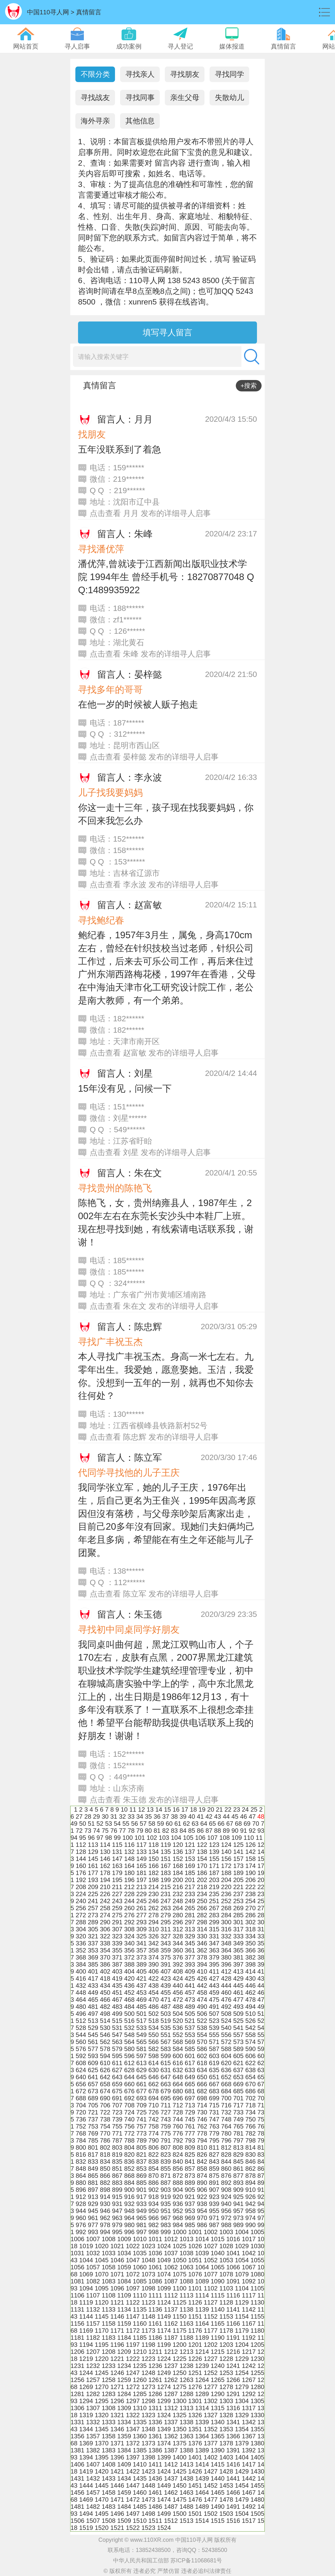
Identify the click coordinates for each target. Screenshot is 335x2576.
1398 (148, 2457)
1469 (86, 2499)
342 (153, 1943)
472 (178, 1999)
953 (190, 2210)
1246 (117, 2372)
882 (105, 2182)
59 (160, 1823)
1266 (233, 2379)
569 (190, 2041)
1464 (202, 2492)
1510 (140, 2520)
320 (81, 1936)
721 (93, 2112)
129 (93, 1851)
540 (226, 2027)
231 (165, 1894)
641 (93, 2077)
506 (202, 2013)
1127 (211, 2302)
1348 (148, 2429)
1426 (195, 2471)
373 (141, 1957)
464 (81, 1999)
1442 (249, 2478)
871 (165, 2175)
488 (178, 2006)
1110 (140, 2295)
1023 (148, 2246)
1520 (102, 2527)
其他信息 (140, 121)
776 (178, 2133)
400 (81, 1971)
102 (152, 1837)
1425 (179, 2471)
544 (81, 2034)
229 (141, 1894)
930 (105, 2203)
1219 (86, 2358)
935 (165, 2203)
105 (188, 1837)
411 (214, 1971)
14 (158, 1809)
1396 (117, 2457)
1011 (155, 2239)
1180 (257, 2330)
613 (141, 2063)
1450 (179, 2485)
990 (250, 2224)
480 (81, 2006)
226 (105, 1894)
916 (129, 2196)
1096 (117, 2288)
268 (226, 1908)
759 (165, 2126)
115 (117, 1844)
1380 (257, 2443)
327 (165, 1936)
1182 (93, 2337)
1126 (195, 2302)
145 (93, 1858)
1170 (102, 2330)
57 (143, 1823)
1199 (164, 2344)
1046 (117, 2260)
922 (202, 2196)
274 (105, 1915)
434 (105, 1985)
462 (250, 1992)
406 (153, 1971)
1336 (155, 2422)
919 (165, 2196)
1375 (179, 2443)
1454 (242, 2485)
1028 (226, 2246)
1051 (195, 2260)
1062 (171, 2267)
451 (117, 1992)
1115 (218, 2295)
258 (105, 1908)
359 (165, 1950)
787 (117, 2140)
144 (81, 1858)
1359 (124, 2436)
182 (153, 1872)
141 (238, 1851)
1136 (155, 2309)
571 (214, 2041)
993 (93, 2232)
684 (226, 2091)
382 (250, 1957)
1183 (108, 2337)
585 (190, 2048)
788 (129, 2140)
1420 (102, 2471)
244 (129, 1901)
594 (105, 2055)
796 (226, 2140)
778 (202, 2133)
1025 (179, 2246)
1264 (202, 2379)
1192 (249, 2337)
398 (250, 1964)
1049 (164, 2260)
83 (174, 1830)
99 (117, 1837)
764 (226, 2126)
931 (117, 2203)
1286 (155, 2393)
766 (250, 2126)
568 (178, 2041)
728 (178, 2112)
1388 (186, 2450)
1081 (77, 2281)
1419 (86, 2471)
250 (202, 1901)
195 (117, 1879)
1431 (77, 2478)
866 (105, 2175)
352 (81, 1950)
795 (214, 2140)
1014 (202, 2239)
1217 (249, 2351)
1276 (195, 2386)
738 (105, 2119)
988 (226, 2224)
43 (217, 1816)
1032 (93, 2253)
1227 (211, 2358)
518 (153, 2020)
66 (221, 1823)
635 (214, 2070)
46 (243, 1816)
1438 (186, 2478)
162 (105, 1865)
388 (129, 1964)
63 (195, 1823)
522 (202, 2020)
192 (81, 1879)
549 (141, 2034)
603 (214, 2055)
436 (129, 1985)
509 (238, 2013)
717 (238, 2105)
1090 (218, 2281)
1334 (124, 2422)
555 (214, 2034)
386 (105, 1964)
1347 (133, 2429)
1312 (171, 2408)
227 (117, 1894)
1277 (211, 2386)
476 (226, 1999)
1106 (77, 2295)
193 (93, 1879)
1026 (195, 2246)
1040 (218, 2253)
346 (202, 1943)
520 (178, 2020)
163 (117, 1865)
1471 (117, 2499)
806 (153, 2147)
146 (105, 1858)
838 (153, 2161)
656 (81, 2084)
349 (238, 1943)
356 (129, 1950)
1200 (179, 2344)
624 (81, 2070)
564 (129, 2041)
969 (190, 2217)
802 (105, 2147)
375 (165, 1957)
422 (153, 1978)
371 (117, 1957)
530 (105, 2027)
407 (165, 1971)
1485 (140, 2506)
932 (129, 2203)
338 (105, 1943)
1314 (202, 2408)
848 (81, 2168)
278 (153, 1915)
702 (250, 2098)
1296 (117, 2401)
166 (153, 1865)
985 (190, 2224)
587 (214, 2048)
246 (153, 1901)
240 (81, 1901)
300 (226, 1922)
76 (113, 1830)
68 (238, 1823)
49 (74, 1823)
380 (226, 1957)
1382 (93, 2450)
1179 (242, 2330)
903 (165, 2189)
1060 (140, 2267)
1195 (102, 2344)
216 (178, 1886)
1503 (226, 2513)
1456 (77, 2492)
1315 (218, 2408)
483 (117, 2006)
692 (129, 2098)
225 (93, 1894)
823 (165, 2154)
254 (250, 1901)
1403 (226, 2457)
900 (129, 2189)
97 (100, 1837)
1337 (171, 2422)
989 (238, 2224)
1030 (257, 2246)
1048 (148, 2260)
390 (153, 1964)
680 (178, 2091)
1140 (218, 2309)
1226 (195, 2358)
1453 (226, 2485)
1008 (108, 2239)
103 (164, 1837)
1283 (108, 2393)
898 (105, 2189)
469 (141, 1999)
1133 (108, 2309)
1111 (155, 2295)
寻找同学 (229, 74)
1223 (148, 2358)
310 (153, 1929)
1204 (242, 2344)
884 (129, 2182)
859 (214, 2168)
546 (105, 2034)
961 (93, 2217)
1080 (257, 2274)
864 (81, 2175)
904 (178, 2189)
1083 (108, 2281)
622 (250, 2063)
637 (238, 2070)
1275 (179, 2386)
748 (226, 2119)
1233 (108, 2365)
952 (178, 2210)
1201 (195, 2344)
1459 (124, 2492)
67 (229, 1823)
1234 (124, 2365)
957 (238, 2210)
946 (105, 2210)
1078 (226, 2274)
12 (141, 1809)
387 (117, 1964)
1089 (202, 2281)
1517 (249, 2520)
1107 (93, 2295)
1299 (164, 2401)
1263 (186, 2379)
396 (226, 1964)
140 (226, 1851)
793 (190, 2140)
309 (141, 1929)
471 (165, 1999)
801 (93, 2147)
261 (141, 1908)
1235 (140, 2365)
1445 (102, 2485)
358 (153, 1950)
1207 (93, 2351)
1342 (249, 2422)
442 (202, 1985)
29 (96, 1816)
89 (226, 1830)
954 (202, 2210)
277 (141, 1915)
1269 (86, 2386)
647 (165, 2077)
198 (153, 1879)
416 (81, 1978)
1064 (202, 2267)
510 (250, 2013)
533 (141, 2027)
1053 (226, 2260)
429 (238, 1978)
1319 (86, 2415)
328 (178, 1936)
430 (250, 1978)
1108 (108, 2295)
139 (214, 1851)
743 (165, 2119)
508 (226, 2013)
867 (117, 2175)
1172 (133, 2330)
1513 (186, 2520)
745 (190, 2119)
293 (141, 1922)
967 (165, 2217)
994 (105, 2232)
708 (129, 2105)
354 (105, 1950)
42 (208, 1816)
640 (81, 2077)
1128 (226, 2302)
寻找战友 (95, 97)
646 (153, 2077)
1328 (226, 2415)
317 (238, 1929)
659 (117, 2084)
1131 (77, 2309)
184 (178, 1872)
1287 (171, 2393)
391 (165, 1964)
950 (153, 2210)
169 (190, 1865)
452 (129, 1992)
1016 (233, 2239)
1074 (164, 2274)
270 (250, 1908)
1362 (171, 2436)
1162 (171, 2323)
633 (190, 2070)
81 (157, 1830)
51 (91, 1823)
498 (105, 2013)
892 (226, 2182)
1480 (257, 2499)
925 (238, 2196)
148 (129, 1858)
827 (214, 2154)
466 (105, 1999)
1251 (195, 2372)
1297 (133, 2401)
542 (250, 2027)
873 (190, 2175)
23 (236, 1809)
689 (93, 2098)
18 (193, 1809)
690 (105, 2098)
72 (79, 1830)
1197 (133, 2344)
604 (226, 2055)
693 (141, 2098)
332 (226, 1936)
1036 (155, 2253)
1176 (195, 2330)
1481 (77, 2506)
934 (153, 2203)
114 (105, 1844)
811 (214, 2147)
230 (153, 1894)
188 (226, 1872)
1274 (164, 2386)
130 (105, 1851)
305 (93, 1929)
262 (153, 1908)
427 (214, 1978)
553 (190, 2034)
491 (214, 2006)
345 (190, 1943)
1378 (226, 2443)
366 (250, 1950)
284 (226, 1915)
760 (178, 2126)
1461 (155, 2492)
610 (105, 2063)
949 (141, 2210)
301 (238, 1922)
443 (214, 1985)
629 (141, 2070)
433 (93, 1985)
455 (165, 1992)
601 (190, 2055)
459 (214, 1992)
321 (93, 1936)
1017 (249, 2239)
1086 (155, 2281)
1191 (233, 2337)
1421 (117, 2471)
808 (178, 2147)
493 (238, 2006)
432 (81, 1985)
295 (165, 1922)
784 (81, 2140)
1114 (202, 2295)
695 (165, 2098)
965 (141, 2217)
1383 (108, 2450)
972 (226, 2217)
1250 (179, 2372)
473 (190, 1999)
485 (141, 2006)
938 (202, 2203)
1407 (93, 2464)
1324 (164, 2415)
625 (93, 2070)
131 (117, 1851)
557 (238, 2034)
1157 (93, 2323)
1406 (77, 2464)
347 (214, 1943)
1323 (148, 2415)
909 (238, 2189)
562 (105, 2041)
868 (129, 2175)
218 (202, 1886)
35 (148, 1816)
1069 (86, 2274)
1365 (218, 2436)
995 (117, 2232)
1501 (195, 2513)
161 (93, 1865)
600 (178, 2055)
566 (153, 2041)
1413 (186, 2464)
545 (93, 2034)
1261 (155, 2379)
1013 (186, 2239)
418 (105, 1978)
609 (93, 2063)
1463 (186, 2492)
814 (250, 2147)
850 (105, 2168)
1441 (233, 2478)
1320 (102, 2415)
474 (202, 1999)
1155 (257, 2316)
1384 (124, 2450)
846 (250, 2161)
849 (93, 2168)
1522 (133, 2527)
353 (93, 1950)
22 (228, 1809)
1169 (86, 2330)
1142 (249, 2309)
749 (238, 2119)
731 (214, 2112)
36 (157, 1816)
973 (238, 2217)
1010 (140, 2239)
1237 (171, 2365)
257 (93, 1908)
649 (190, 2077)
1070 (102, 2274)
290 (105, 1922)
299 (214, 1922)
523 (214, 2020)
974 (250, 2217)
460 (226, 1992)
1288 (186, 2393)
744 (178, 2119)
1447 (133, 2485)
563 (117, 2041)
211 (117, 1886)
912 (81, 2196)
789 (141, 2140)
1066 (233, 2267)
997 (141, 2232)
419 (117, 1978)
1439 (202, 2478)
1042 (249, 2253)
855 (165, 2168)
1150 (179, 2316)
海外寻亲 (95, 121)
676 (129, 2091)
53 (108, 1823)
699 (214, 2098)
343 (165, 1943)
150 (153, 1858)
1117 (249, 2295)
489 (190, 2006)
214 (153, 1886)
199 (165, 1879)
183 (165, 1872)
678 (153, 2091)
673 (93, 2091)
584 (178, 2048)
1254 (242, 2372)
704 (81, 2105)
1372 (133, 2443)
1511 (155, 2520)
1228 (226, 2358)
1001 (195, 2232)
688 (81, 2098)
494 (250, 2006)
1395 (102, 2457)
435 (117, 1985)
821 (141, 2154)
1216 (233, 2351)
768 (81, 2133)
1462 (171, 2492)
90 (234, 1830)
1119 (86, 2302)
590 (250, 2048)
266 (202, 1908)
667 (214, 2084)
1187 (171, 2337)
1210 (140, 2351)
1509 (124, 2520)
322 (105, 1936)
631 (165, 2070)
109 (236, 1837)
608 (81, 2063)
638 (250, 2070)
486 (153, 2006)
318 (250, 1929)
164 (129, 1865)
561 (93, 2041)
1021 (117, 2246)
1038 (186, 2253)
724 (129, 2112)
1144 (86, 2316)
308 (129, 1929)
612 (129, 2063)
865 (93, 2175)
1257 (93, 2379)
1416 (233, 2464)
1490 (218, 2506)
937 (190, 2203)
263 (165, 1908)
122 (202, 1844)
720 (81, 2112)
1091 (233, 2281)
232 (178, 1894)
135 (165, 1851)
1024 (164, 2246)
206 (250, 1879)
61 (177, 1823)
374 (153, 1957)
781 (238, 2133)
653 (238, 2077)
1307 (93, 2408)
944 (81, 2210)
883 (117, 2182)
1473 (148, 2499)
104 (176, 1837)
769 (93, 2133)
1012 (171, 2239)
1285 (140, 2393)
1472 (133, 2499)
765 (238, 2126)
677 (141, 2091)
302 (250, 1922)
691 (117, 2098)
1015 (218, 2239)
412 (226, 1971)
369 (93, 1957)
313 (190, 1929)
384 (81, 1964)
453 (141, 1992)
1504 (242, 2513)
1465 (218, 2492)
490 (202, 2006)
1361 (155, 2436)
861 (238, 2168)
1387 (171, 2450)
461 (238, 1992)
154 (202, 1858)
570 (202, 2041)
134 (153, 1851)
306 (105, 1929)
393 (190, 1964)
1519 (86, 2527)
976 (81, 2224)
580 (129, 2048)
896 (81, 2189)
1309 (124, 2408)
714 (202, 2105)
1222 (133, 2358)
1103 (226, 2288)
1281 (77, 2393)
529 (93, 2027)
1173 (148, 2330)
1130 (257, 2302)
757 (141, 2126)
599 (165, 2055)
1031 (77, 2253)
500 (129, 2013)
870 (153, 2175)
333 (238, 1936)
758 (153, 2126)
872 (178, 2175)
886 (153, 2182)
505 (190, 2013)
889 (190, 2182)
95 (82, 1837)
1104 (242, 2288)
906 (202, 2189)
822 (153, 2154)
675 (117, 2091)
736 (81, 2119)
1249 (164, 2372)
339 (117, 1943)
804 (129, 2147)
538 (202, 2027)
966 (153, 2217)
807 (165, 2147)
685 (238, 2091)
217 (190, 1886)
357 (141, 1950)
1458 (108, 2492)
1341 (233, 2422)
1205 (257, 2344)
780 (226, 2133)
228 (129, 1894)
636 (226, 2070)
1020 (102, 2246)
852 (129, 2168)
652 (226, 2077)
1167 (249, 2323)
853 (141, 2168)
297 (190, 1922)
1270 (102, 2386)
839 (165, 2161)
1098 (148, 2288)
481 (93, 2006)
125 (238, 1844)
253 (238, 1901)
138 (202, 1851)
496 (81, 2013)
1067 (249, 2267)
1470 (102, 2499)
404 (129, 1971)
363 (214, 1950)
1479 (242, 2499)
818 (105, 2154)
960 (81, 2217)
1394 (86, 2457)
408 (178, 1971)
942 (250, 2203)
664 (178, 2084)
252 (226, 1901)
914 (105, 2196)
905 (190, 2189)
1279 (242, 2386)
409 (190, 1971)
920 (178, 2196)
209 (93, 1886)
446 (250, 1985)
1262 (171, 2379)
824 (178, 2154)
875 (214, 2175)
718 (250, 2105)
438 (153, 1985)
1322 (133, 2415)
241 (93, 1901)
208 (81, 1886)
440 (178, 1985)
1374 (164, 2443)
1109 (124, 2295)
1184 (124, 2337)
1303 (226, 2401)
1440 (218, 2478)
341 (141, 1943)
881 (93, 2182)
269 (238, 1908)
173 (238, 1865)
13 (150, 1809)
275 (117, 1915)
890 (202, 2182)
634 (202, 2070)
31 (113, 1816)
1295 (102, 2401)
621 (238, 2063)
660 (129, 2084)
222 (250, 1886)
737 (93, 2119)
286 (250, 1915)
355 (117, 1950)
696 (178, 2098)
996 (129, 2232)
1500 (179, 2513)
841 (190, 2161)
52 (100, 1823)
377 (190, 1957)
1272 (133, 2386)
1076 (195, 2274)
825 (190, 2154)
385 (93, 1964)
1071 (117, 2274)
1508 (108, 2520)
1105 (257, 2288)
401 (93, 1971)
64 (203, 1823)
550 (153, 2034)
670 (250, 2084)
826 (202, 2154)
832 (81, 2161)
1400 (179, 2457)
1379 (242, 2443)
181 (141, 1872)
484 (129, 2006)
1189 (202, 2337)
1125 (179, 2302)
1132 (93, 2309)
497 (93, 2013)
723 (117, 2112)
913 (93, 2196)
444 (226, 1985)
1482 (93, 2506)
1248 (148, 2372)
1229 (242, 2358)
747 (214, 2119)
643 (117, 2077)
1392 (249, 2450)
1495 (102, 2513)
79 (139, 1830)
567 (165, 2041)
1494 (86, 2513)
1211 (155, 2351)
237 (238, 1894)
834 (105, 2161)
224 (81, 1894)
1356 (77, 2436)
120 (178, 1844)
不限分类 (95, 74)
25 (253, 1809)
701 (238, 2098)
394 (202, 1964)
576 (81, 2048)
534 (153, 2027)
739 (117, 2119)
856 (178, 2168)
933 (141, 2203)
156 (226, 1858)
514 (105, 2020)
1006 (77, 2239)
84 (182, 1830)
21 (219, 1809)
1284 (124, 2393)
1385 (140, 2450)
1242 (249, 2365)
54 (117, 1823)
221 (238, 1886)
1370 (102, 2443)
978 (105, 2224)
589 (238, 2048)
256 (81, 1908)
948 (129, 2210)
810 (202, 2147)
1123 (148, 2302)
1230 (257, 2358)
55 (126, 1823)
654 (250, 2077)
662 (153, 2084)
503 (165, 2013)
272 (81, 1915)
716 (226, 2105)
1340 (218, 2422)
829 (238, 2154)
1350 (179, 2429)
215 (165, 1886)
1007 (93, 2239)
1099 (164, 2288)
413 (238, 1971)
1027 (211, 2246)
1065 (218, 2267)
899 (117, 2189)
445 (238, 1985)
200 (178, 1879)
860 (226, 2168)
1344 (86, 2429)
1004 (242, 2232)
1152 (211, 2316)
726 (153, 2112)
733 (238, 2112)
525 (238, 2020)
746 (202, 2119)
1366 (233, 2436)
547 (117, 2034)
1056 (77, 2267)
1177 (211, 2330)
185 (190, 1872)
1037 (171, 2253)
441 (190, 1985)
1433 (108, 2478)
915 (117, 2196)
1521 (117, 2527)
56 (134, 1823)
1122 (133, 2302)
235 (214, 1894)
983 (165, 2224)
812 (226, 2147)
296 (178, 1922)
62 (186, 1823)
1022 (133, 2246)
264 (178, 1908)
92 (252, 1830)
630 (153, 2070)
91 (243, 1830)
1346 (117, 2429)
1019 (86, 2246)
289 (93, 1922)
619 (214, 2063)
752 (81, 2126)
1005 (257, 2232)
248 (178, 1901)
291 (117, 1922)
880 (81, 2182)
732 (226, 2112)
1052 (211, 2260)
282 (202, 1915)
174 (250, 1865)
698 (202, 2098)
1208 (108, 2351)
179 (117, 1872)
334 (250, 1936)
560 (81, 2041)
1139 (202, 2309)
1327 (211, 2415)
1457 (93, 2492)
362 (202, 1950)
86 (200, 1830)
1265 (218, 2379)
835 (117, 2161)
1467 (249, 2492)
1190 (218, 2337)
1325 (179, 2415)
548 (129, 2034)
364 (226, 1950)
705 (93, 2105)
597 (141, 2055)
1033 (108, 2253)
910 (250, 2189)
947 (117, 2210)
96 (91, 1837)
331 (214, 1936)
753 (93, 2126)
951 (165, 2210)
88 (217, 1830)
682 (202, 2091)
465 (93, 1999)
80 (148, 1830)
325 (141, 1936)
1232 (93, 2365)
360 (178, 1950)
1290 (218, 2393)
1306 (77, 2408)
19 (202, 1809)
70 (255, 1823)
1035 (140, 2253)
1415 (218, 2464)
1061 (155, 2267)
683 (214, 2091)
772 (129, 2133)
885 (141, 2182)
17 (184, 1809)
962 (105, 2217)
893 (238, 2182)
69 (247, 1823)
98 (108, 1837)
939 (214, 2203)
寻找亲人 (140, 74)
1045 (102, 2260)
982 (153, 2224)
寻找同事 (140, 97)
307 (117, 1929)
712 (178, 2105)
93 (260, 1830)
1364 (202, 2436)
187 (214, 1872)
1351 (195, 2429)
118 (153, 1844)
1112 (171, 2295)
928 (81, 2203)
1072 (133, 2274)
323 (117, 1936)
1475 (179, 2499)
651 (214, 2077)
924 (226, 2196)
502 (153, 2013)
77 (122, 1830)
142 (250, 1851)
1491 (233, 2506)
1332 (93, 2422)
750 (250, 2119)
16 (176, 1809)
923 (214, 2196)
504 (178, 2013)
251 (214, 1901)
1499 (164, 2513)
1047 (133, 2260)
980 (129, 2224)
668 (226, 2084)
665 (190, 2084)
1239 (202, 2365)
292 (129, 1922)
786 (105, 2140)
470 (153, 1999)
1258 (108, 2379)
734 (250, 2112)
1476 (195, 2499)
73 (87, 1830)
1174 (164, 2330)
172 (226, 1865)
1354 (242, 2429)
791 (165, 2140)
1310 (140, 2408)
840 (178, 2161)
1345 (102, 2429)
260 (129, 1908)
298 (202, 1922)
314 (202, 1929)
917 (141, 2196)
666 (202, 2084)
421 (141, 1978)
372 (129, 1957)
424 (178, 1978)
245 (141, 1901)
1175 (179, 2330)
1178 (226, 2330)
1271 (117, 2386)
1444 (86, 2485)
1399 (164, 2457)
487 (165, 2006)
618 (202, 2063)
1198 (148, 2344)
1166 (233, 2323)
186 (202, 1872)
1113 (186, 2295)
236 (226, 1894)
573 (238, 2041)
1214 (202, 2351)
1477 (211, 2499)
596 (129, 2055)
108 (224, 1837)
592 (81, 2055)
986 (202, 2224)
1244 (86, 2372)
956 (226, 2210)
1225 (179, 2358)
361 (190, 1950)
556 (226, 2034)
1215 (218, 2351)
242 (105, 1901)
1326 (195, 2415)
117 (141, 1844)
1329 (242, 2415)
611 (117, 2063)
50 (82, 1823)
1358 (108, 2436)
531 (117, 2027)
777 (190, 2133)
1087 (171, 2281)
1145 (102, 2316)
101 (139, 1837)
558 (250, 2034)
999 (165, 2232)
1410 (140, 2464)
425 (190, 1978)
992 (81, 2232)
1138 (186, 2309)
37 (165, 1816)
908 (226, 2189)
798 (250, 2140)
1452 (211, 2485)
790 (153, 2140)
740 (129, 2119)
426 (202, 1978)
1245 (102, 2372)
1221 (117, 2358)
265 (190, 1908)
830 (250, 2154)
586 (202, 2048)
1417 (249, 2464)
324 (129, 1936)
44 (226, 1816)
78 (131, 1830)
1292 (249, 2393)
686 (250, 2091)
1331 (77, 2422)
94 (74, 1837)
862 (250, 2168)
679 (165, 2091)
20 (210, 1809)
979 (117, 2224)
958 (250, 2210)
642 (105, 2077)
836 (129, 2161)
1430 (257, 2471)
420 (129, 1978)
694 (153, 2098)
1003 (226, 2232)
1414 (202, 2464)
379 (214, 1957)
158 (250, 1858)
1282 (93, 2393)
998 (153, 2232)
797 (238, 2140)
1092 (249, 2281)
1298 (148, 2401)
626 (105, 2070)
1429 (242, 2471)
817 (93, 2154)
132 (129, 1851)
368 (81, 1957)
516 (129, 2020)
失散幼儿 (229, 97)
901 (141, 2189)
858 (202, 2168)
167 (165, 1865)
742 (153, 2119)
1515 (218, 2520)
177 (93, 1872)
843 (214, 2161)
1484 (124, 2506)
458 (202, 1992)
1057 (93, 2267)
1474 (164, 2499)
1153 (226, 2316)
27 (79, 1816)
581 (141, 2048)
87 (208, 1830)
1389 (202, 2450)
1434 (124, 2478)
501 (141, 2013)
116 (129, 1844)
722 (105, 2112)
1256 (77, 2379)
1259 (124, 2379)
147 (117, 1858)
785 (93, 2140)
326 (153, 1936)
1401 (195, 2457)
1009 (124, 2239)
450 (105, 1992)
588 (226, 2048)
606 (250, 2055)
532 (129, 2027)
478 (250, 1999)
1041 (233, 2253)
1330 (257, 2415)
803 (117, 2147)
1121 (117, 2302)
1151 (195, 2316)
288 (81, 1922)
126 (250, 1844)
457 (190, 1992)
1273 (148, 2386)
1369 (86, 2443)
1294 (86, 2401)
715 (214, 2105)
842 (202, 2161)
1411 (155, 2464)
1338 (186, 2422)
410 (202, 1971)
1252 (211, 2372)
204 (226, 1879)
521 (190, 2020)
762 (202, 2126)
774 (153, 2133)
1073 (148, 2274)
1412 (171, 2464)
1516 (233, 2520)
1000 (179, 2232)
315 (214, 1929)
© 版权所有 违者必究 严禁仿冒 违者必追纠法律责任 (167, 2571)
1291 (233, 2393)
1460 (140, 2492)
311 (165, 1929)
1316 (233, 2408)
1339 (202, 2422)
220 (226, 1886)
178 (105, 1872)
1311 (155, 2408)
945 (93, 2210)
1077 (211, 2274)
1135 (140, 2309)
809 (190, 2147)
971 (214, 2217)
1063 (186, 2267)
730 (202, 2112)
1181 (77, 2337)
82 (165, 1830)
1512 (171, 2520)
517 (141, 2020)
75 (105, 1830)
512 (81, 2020)
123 (214, 1844)
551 (165, 2034)
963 (117, 2217)
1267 (249, 2379)
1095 (102, 2288)
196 (129, 1879)
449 (93, 1992)
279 (165, 1915)
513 (93, 2020)
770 (105, 2133)
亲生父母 (184, 97)
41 (200, 1816)
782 (250, 2133)
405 (141, 1971)
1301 (195, 2401)
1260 (140, 2379)
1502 (211, 2513)
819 (117, 2154)
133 (141, 1851)
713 (190, 2105)
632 (178, 2070)
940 (226, 2203)
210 (105, 1886)
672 (81, 2091)
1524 (164, 2527)
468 (129, 1999)
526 (250, 2020)
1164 (202, 2323)
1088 (186, 2281)
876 (226, 2175)
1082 (93, 2281)
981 (141, 2224)
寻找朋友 (184, 74)
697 (190, 2098)
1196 (117, 2344)
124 (226, 1844)
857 (190, 2168)
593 (93, 2055)
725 (141, 2112)
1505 (257, 2513)
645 (141, 2077)
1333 (108, 2422)
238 (250, 1894)
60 (169, 1823)
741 (141, 2119)
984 (178, 2224)
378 (202, 1957)
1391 (233, 2450)
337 (93, 1943)
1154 (242, 2316)
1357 (93, 2436)
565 (141, 2041)
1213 (186, 2351)
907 (214, 2189)
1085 (140, 2281)
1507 (93, 2520)
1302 (211, 2401)
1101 (195, 2288)
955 (214, 2210)
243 (117, 1901)
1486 (155, 2506)
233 (190, 1894)
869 (141, 2175)
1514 (202, 2520)
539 (214, 2027)
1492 (249, 2506)
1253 (226, 2372)
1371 (117, 2443)
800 (81, 2147)
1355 (257, 2429)
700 (226, 2098)
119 (165, 1844)
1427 (211, 2471)
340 (129, 1943)
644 (129, 2077)
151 (165, 1858)
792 (178, 2140)
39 (182, 1816)
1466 (233, 2492)
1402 (211, 2457)
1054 (242, 2260)
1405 (257, 2457)
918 (153, 2196)
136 (178, 1851)
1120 (102, 2302)
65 (212, 1823)
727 (165, 2112)
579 (117, 2048)
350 (250, 1943)
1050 (179, 2260)
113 (93, 1844)
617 (190, 2063)
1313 (186, 2408)
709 (141, 2105)
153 (190, 1858)
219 (214, 1886)
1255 (257, 2372)
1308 (108, 2408)
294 (153, 1922)
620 (226, 2063)
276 (129, 1915)
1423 (148, 2471)
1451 (195, 2485)
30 (105, 1816)
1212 (171, 2351)
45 (234, 1816)
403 (117, 1971)
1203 (226, 2344)
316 (226, 1929)
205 (238, 1879)
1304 (242, 2401)
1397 (133, 2457)
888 (178, 2182)
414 (250, 1971)
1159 (124, 2323)
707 (117, 2105)
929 (93, 2203)
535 (165, 2027)
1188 (186, 2337)
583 (165, 2048)
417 (93, 1978)
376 (178, 1957)
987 (214, 2224)
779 (214, 2133)
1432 (93, 2478)
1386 (155, 2450)
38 (174, 1816)
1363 (186, 2436)
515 (117, 2020)
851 (117, 2168)
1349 (164, 2429)
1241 (233, 2365)
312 (178, 1929)
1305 (257, 2401)
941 (238, 2203)
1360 (140, 2436)
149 (141, 1858)
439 (165, 1985)
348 (226, 1943)
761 (190, 2126)
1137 (171, 2309)
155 (214, 1858)
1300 (179, 2401)
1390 (218, 2450)
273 (93, 1915)
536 (178, 2027)
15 (167, 1809)
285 (238, 1915)
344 (178, 1943)
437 (141, 1985)
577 (93, 2048)
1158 (108, 2323)
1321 (117, 2415)
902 (153, 2189)
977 (93, 2224)
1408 (108, 2464)
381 (238, 1957)
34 (139, 1816)
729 (190, 2112)
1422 (133, 2471)
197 (141, 1879)
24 (245, 1809)
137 (190, 1851)
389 (141, 1964)
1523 (148, 2527)
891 (214, 2182)
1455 (257, 2485)
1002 (211, 2232)
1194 (86, 2344)
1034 (124, 2253)
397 (238, 1964)
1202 (211, 2344)
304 (81, 1929)
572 (226, 2041)
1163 (186, 2323)
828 (226, 2154)
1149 (164, 2316)
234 (202, 1894)
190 (250, 1872)
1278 (226, 2386)
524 (226, 2020)
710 (153, 2105)
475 (214, 1999)
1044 (86, 2260)
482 (105, 2006)
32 (122, 1816)
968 (178, 2217)
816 (81, 2154)
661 (141, 2084)
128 (81, 1851)
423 (165, 1978)
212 (129, 1886)
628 (129, 2070)
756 (129, 2126)
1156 (77, 2323)
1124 (164, 2302)
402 (105, 1971)
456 (178, 1992)
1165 (218, 2323)
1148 (148, 2316)
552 (178, 2034)
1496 (117, 2513)
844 (226, 2161)
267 (214, 1908)
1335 (140, 2422)
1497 (133, 2513)
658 (105, 2084)
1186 (155, 2337)
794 (202, 2140)
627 (117, 2070)
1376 (195, 2443)
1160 (140, 2323)
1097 (133, 2288)
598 (153, 2055)
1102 (211, 2288)
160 (81, 1865)
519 (165, 2020)
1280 (257, 2386)
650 (202, 2077)
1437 (171, 2478)
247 (165, 1901)
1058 (108, 2267)
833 (93, 2161)
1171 (117, 2330)
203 (214, 1879)
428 (226, 1978)
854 (153, 2168)
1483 (108, 2506)
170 (202, 1865)
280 (178, 1915)
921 (190, 2196)
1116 (233, 2295)
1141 (233, 2309)
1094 (86, 2288)
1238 (186, 2365)
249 (190, 1901)
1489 (202, 2506)
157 (238, 1858)
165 (141, 1865)
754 (105, 2126)
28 (87, 1816)
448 (81, 1992)
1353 (226, 2429)
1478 (226, 2499)
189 (238, 1872)
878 (250, 2175)
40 (191, 1816)
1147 (133, 2316)
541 (238, 2027)
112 (81, 1844)
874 (202, 2175)
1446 (117, 2485)
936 (178, 2203)
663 (165, 2084)
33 (131, 1816)
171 (214, 1865)
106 (200, 1837)
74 (96, 1830)
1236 (155, 2365)
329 (190, 1936)
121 (190, 1844)
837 (141, 2161)
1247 (133, 2372)
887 (165, 2182)
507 (214, 2013)
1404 (242, 2457)
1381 (77, 2450)
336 (81, 1943)
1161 (155, 2323)
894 (250, 2182)
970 (202, 2217)
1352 (211, 2429)
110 (249, 1837)
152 (178, 1858)
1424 (164, 2471)
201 (190, 1879)
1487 (171, 2506)
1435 (140, 2478)
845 (238, 2161)
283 (214, 1915)
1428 (226, 2471)
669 (238, 2084)
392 (178, 1964)
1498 (148, 2513)
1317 (249, 2408)
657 (93, 2084)
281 (190, 1915)
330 (202, 1936)
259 (117, 1908)
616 (178, 2063)
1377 (211, 2443)
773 (141, 2133)
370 (105, 1957)
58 (151, 1823)
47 (252, 1816)
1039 (202, 2253)
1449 (164, 2485)
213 (141, 1886)
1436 (155, 2478)
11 (132, 1809)
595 (117, 2055)
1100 (179, 2288)
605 (238, 2055)
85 (191, 1830)
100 (128, 1837)
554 (202, 2034)
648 (178, 2077)
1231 (77, 2365)
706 (105, 2105)
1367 (249, 2436)
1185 (140, 2337)
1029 (242, 2246)
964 (129, 2217)
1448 (148, 2485)
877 (238, 2175)
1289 (202, 2393)
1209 (124, 2351)
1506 (77, 2520)
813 (238, 2147)
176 (81, 1872)
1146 (117, 2316)
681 (190, 2091)
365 (238, 1950)
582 (153, 2048)
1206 (77, 2351)
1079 (242, 2274)
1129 (242, 2302)
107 (212, 1837)
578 (105, 2048)
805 (141, 2147)
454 (153, 1992)
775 (165, 2133)
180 (129, 1872)
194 (105, 1879)
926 (250, 2196)
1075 (179, 2274)
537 (190, 2027)
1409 (124, 2464)
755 (117, 2126)
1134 (124, 2309)
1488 (186, 2506)
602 (202, 2055)
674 (105, 2091)
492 (226, 2006)
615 (165, 2063)
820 (129, 2154)
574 (250, 2041)
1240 (218, 2365)
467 (117, 1999)
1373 (148, 2443)
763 (214, 2126)
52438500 (214, 2550)
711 (165, 2105)
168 (178, 1865)
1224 (164, 2358)
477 (238, 1999)
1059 (124, 2267)
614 (153, 2063)
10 (124, 1809)
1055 (257, 2260)
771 (117, 2133)
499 (117, 2013)
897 (93, 2189)
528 (81, 2027)
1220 (102, 2358)
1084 (124, 2281)
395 (214, 1964)
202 (202, 1879)
